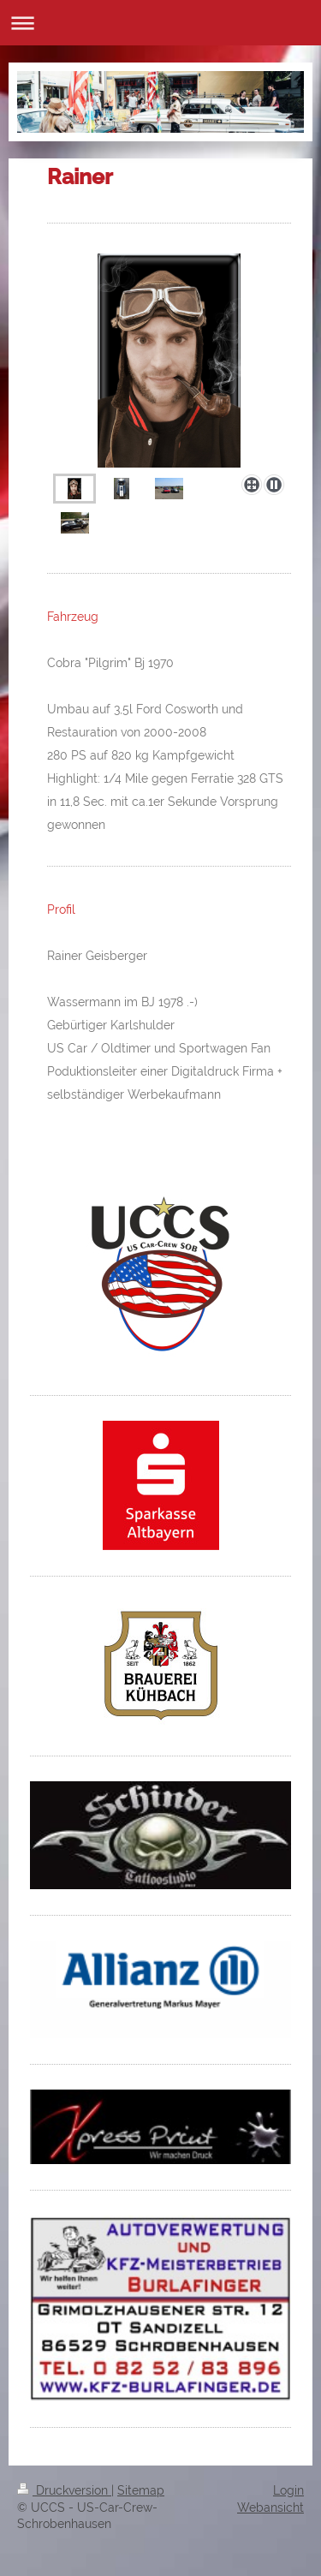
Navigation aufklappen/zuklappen (160, 22)
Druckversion (64, 2490)
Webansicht (270, 2507)
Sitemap (140, 2490)
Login (288, 2490)
